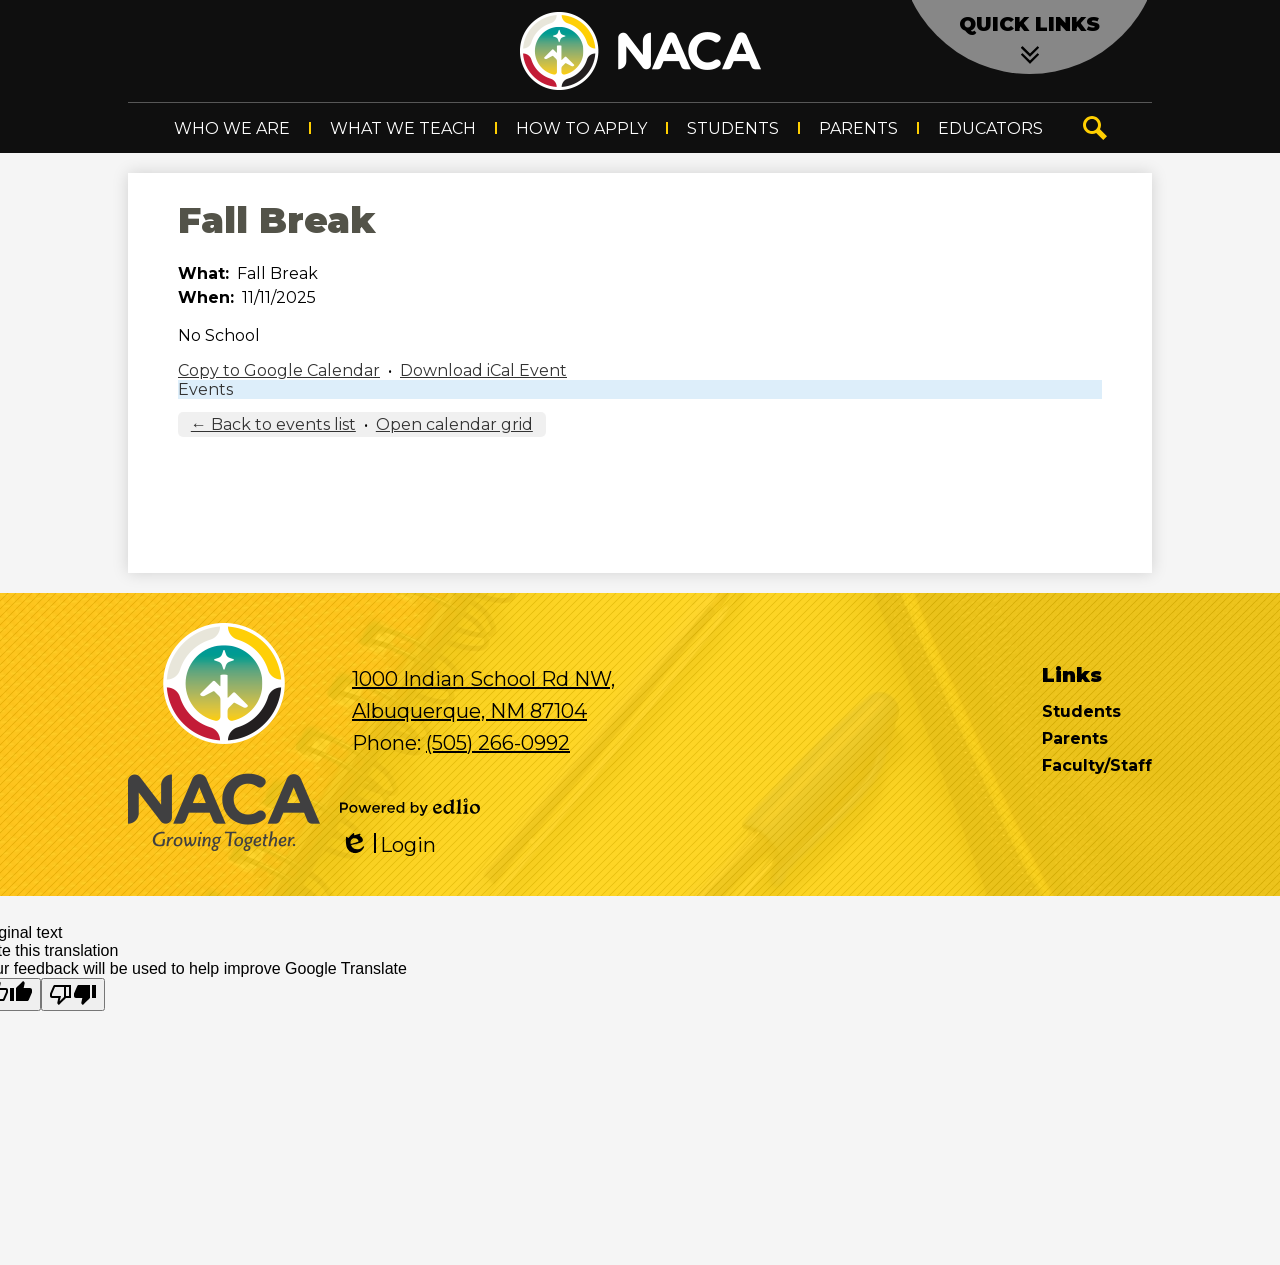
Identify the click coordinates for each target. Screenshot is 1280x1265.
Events (205, 389)
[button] (232, 128)
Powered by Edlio (410, 807)
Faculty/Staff (1097, 765)
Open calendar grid (454, 424)
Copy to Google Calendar (279, 370)
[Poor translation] (73, 994)
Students (1081, 711)
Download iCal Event (483, 370)
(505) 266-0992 (498, 743)
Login (388, 845)
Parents (1075, 738)
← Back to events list (273, 424)
